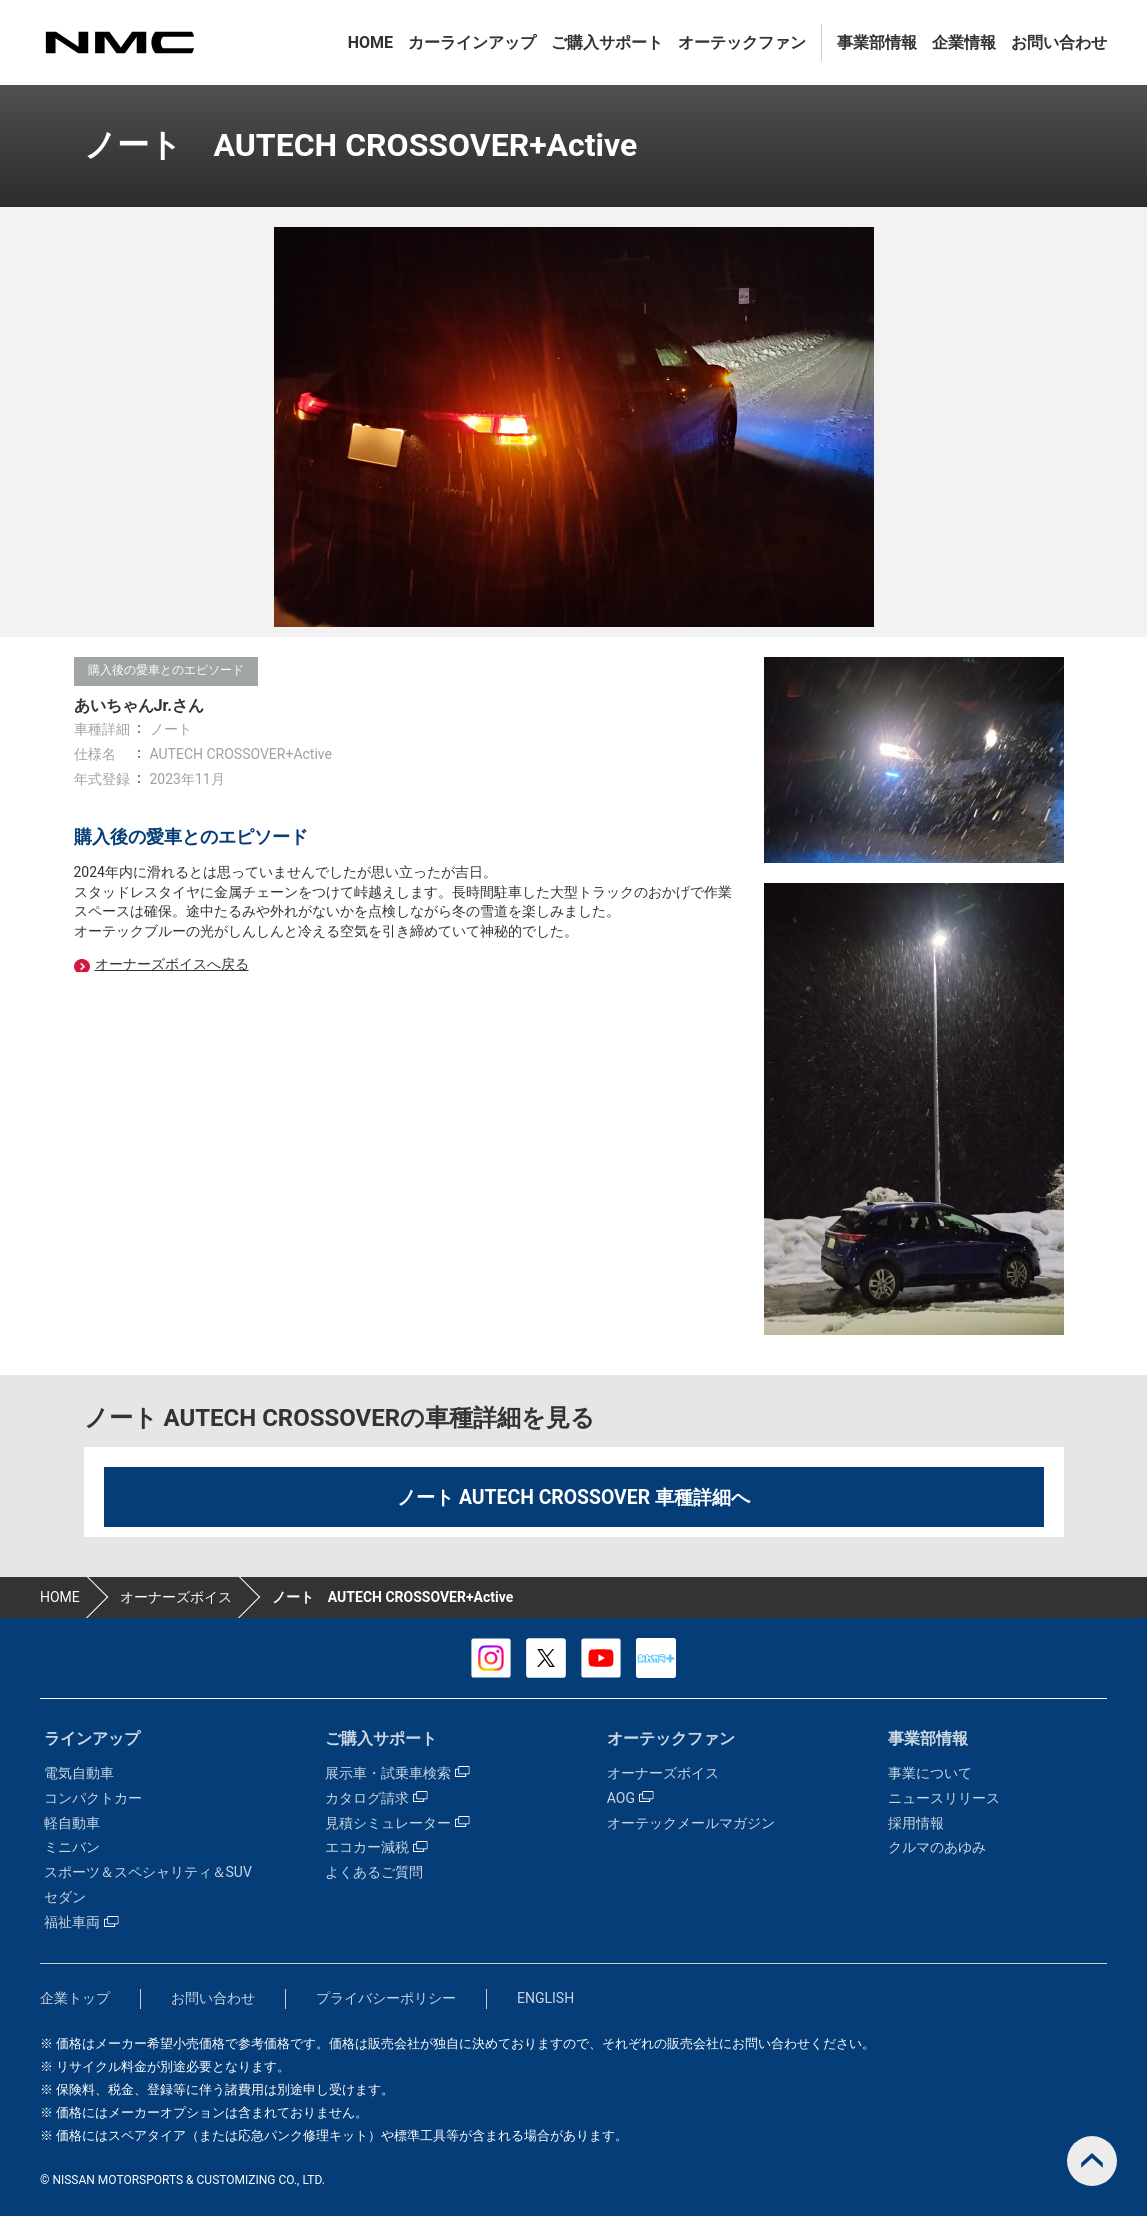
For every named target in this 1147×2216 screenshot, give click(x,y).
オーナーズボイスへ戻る (172, 964)
